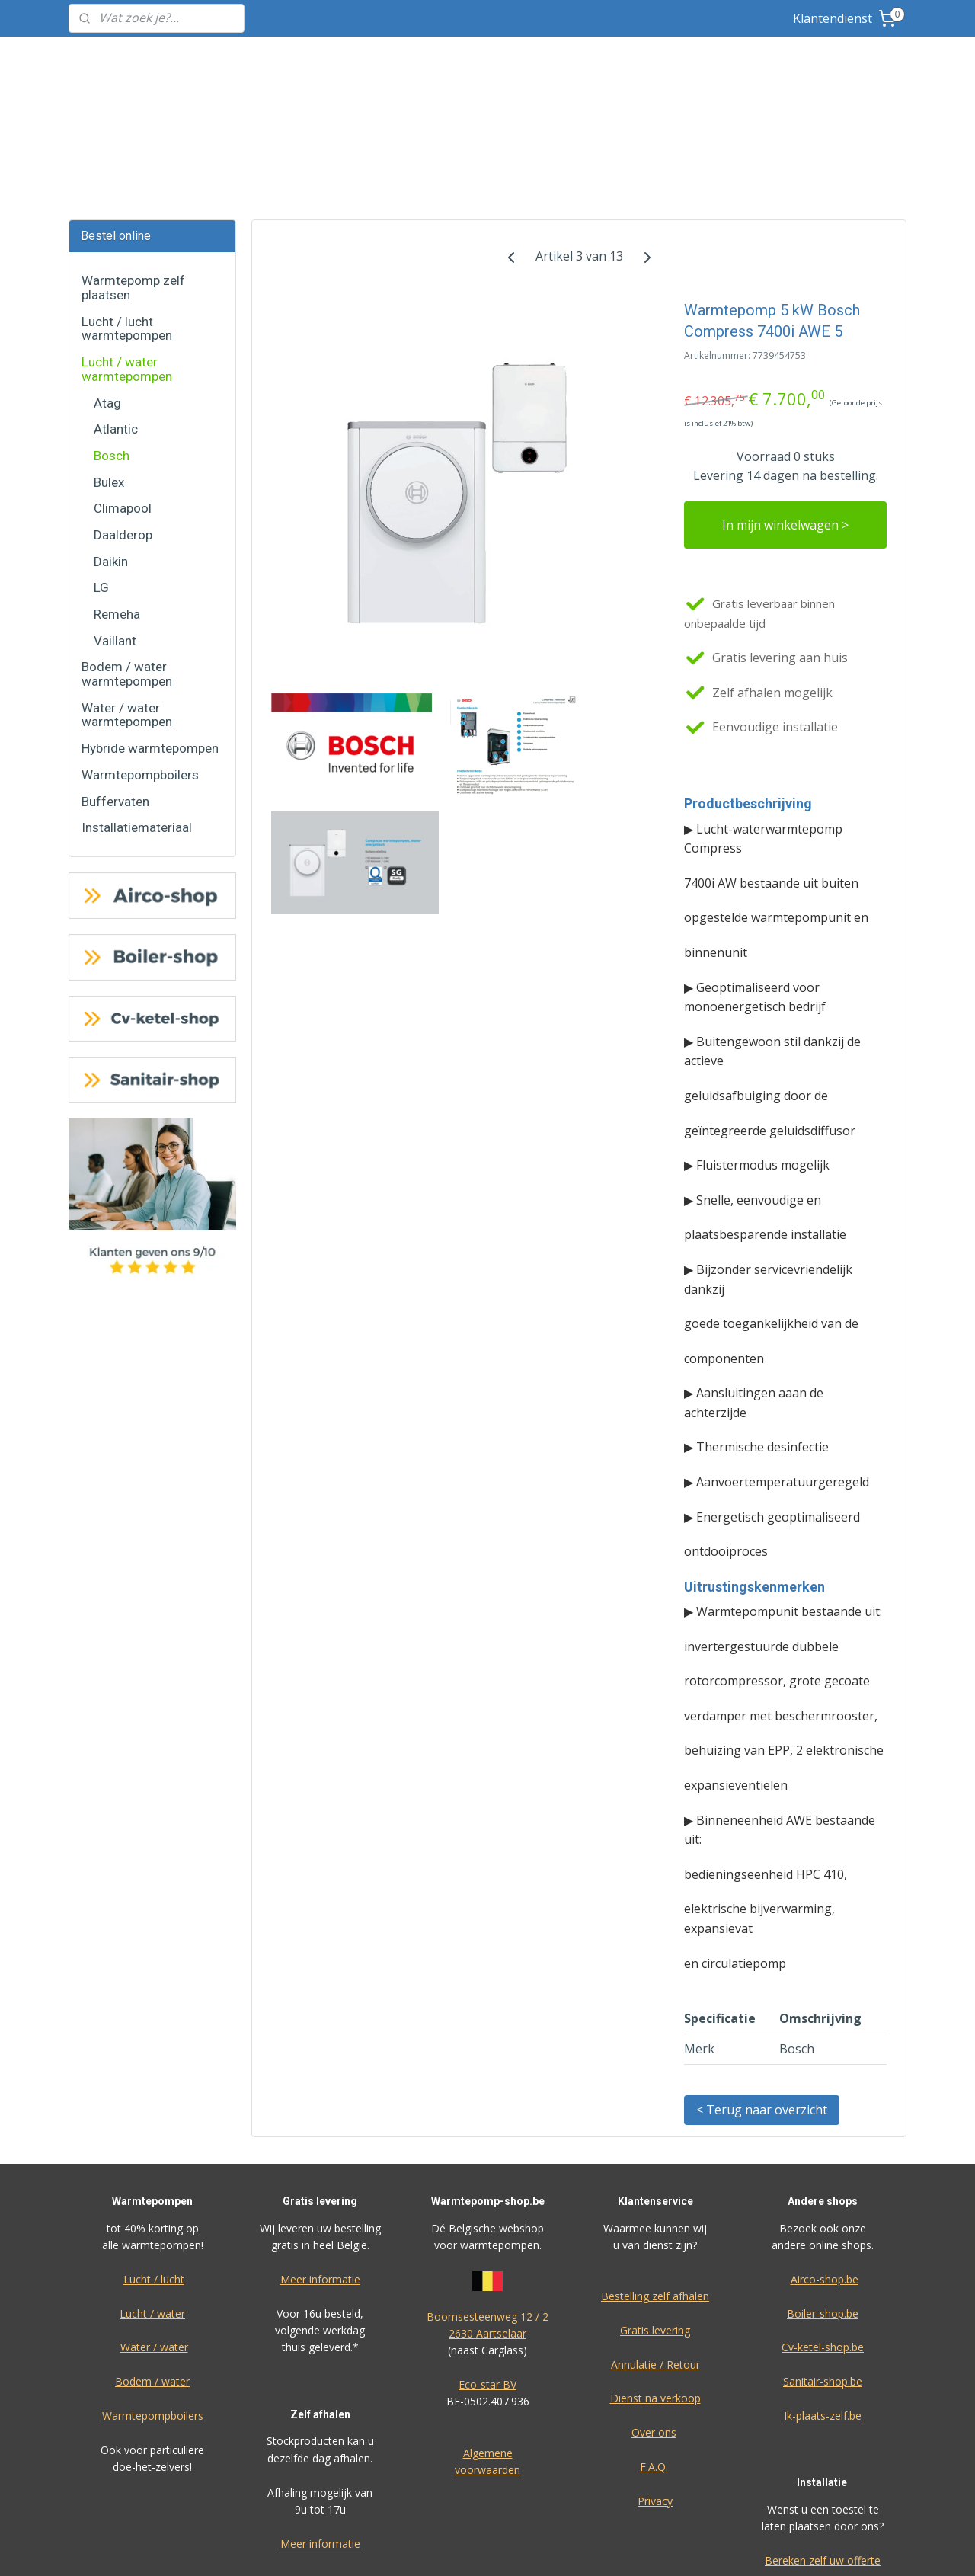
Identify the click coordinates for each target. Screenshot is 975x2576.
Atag (107, 288)
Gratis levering (655, 2216)
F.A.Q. (654, 2352)
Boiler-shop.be (822, 2199)
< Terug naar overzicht (761, 1995)
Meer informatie (320, 2165)
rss (581, 2548)
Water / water (154, 2233)
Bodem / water (152, 2267)
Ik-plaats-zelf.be (823, 2301)
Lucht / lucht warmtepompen (127, 214)
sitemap (549, 2548)
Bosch (111, 341)
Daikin (111, 447)
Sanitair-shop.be (822, 2267)
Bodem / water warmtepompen (127, 559)
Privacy (655, 2386)
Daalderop (123, 420)
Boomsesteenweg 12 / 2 (487, 2202)
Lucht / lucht (153, 2165)
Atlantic (116, 314)
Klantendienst (832, 18)
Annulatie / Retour (655, 2250)
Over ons (653, 2318)
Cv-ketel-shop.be (823, 2233)
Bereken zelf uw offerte (823, 2446)
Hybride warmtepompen (150, 634)
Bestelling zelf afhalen (655, 2181)
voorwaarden (487, 2355)
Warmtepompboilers (140, 660)
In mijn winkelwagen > (785, 410)
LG (101, 473)
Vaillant (115, 526)
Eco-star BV (487, 2270)
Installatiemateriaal (137, 713)
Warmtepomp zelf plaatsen (133, 173)
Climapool (123, 394)
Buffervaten (115, 687)
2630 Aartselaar (487, 2219)
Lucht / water (152, 2199)
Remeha (117, 499)
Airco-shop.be (824, 2165)
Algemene (488, 2338)
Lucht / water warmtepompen (127, 255)
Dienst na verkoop (655, 2284)
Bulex (109, 368)
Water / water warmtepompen (127, 601)
